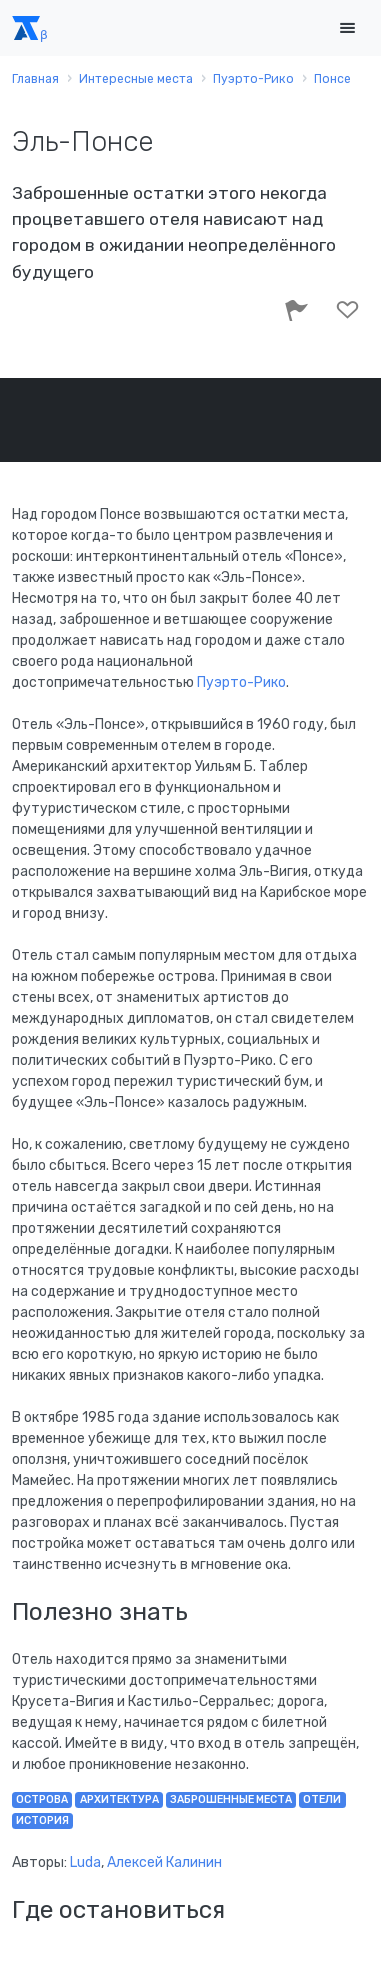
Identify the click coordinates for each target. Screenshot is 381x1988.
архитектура (119, 1799)
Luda (85, 1862)
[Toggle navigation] (347, 28)
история (42, 1820)
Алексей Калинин (164, 1862)
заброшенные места (231, 1799)
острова (42, 1799)
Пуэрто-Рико (241, 682)
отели (322, 1799)
